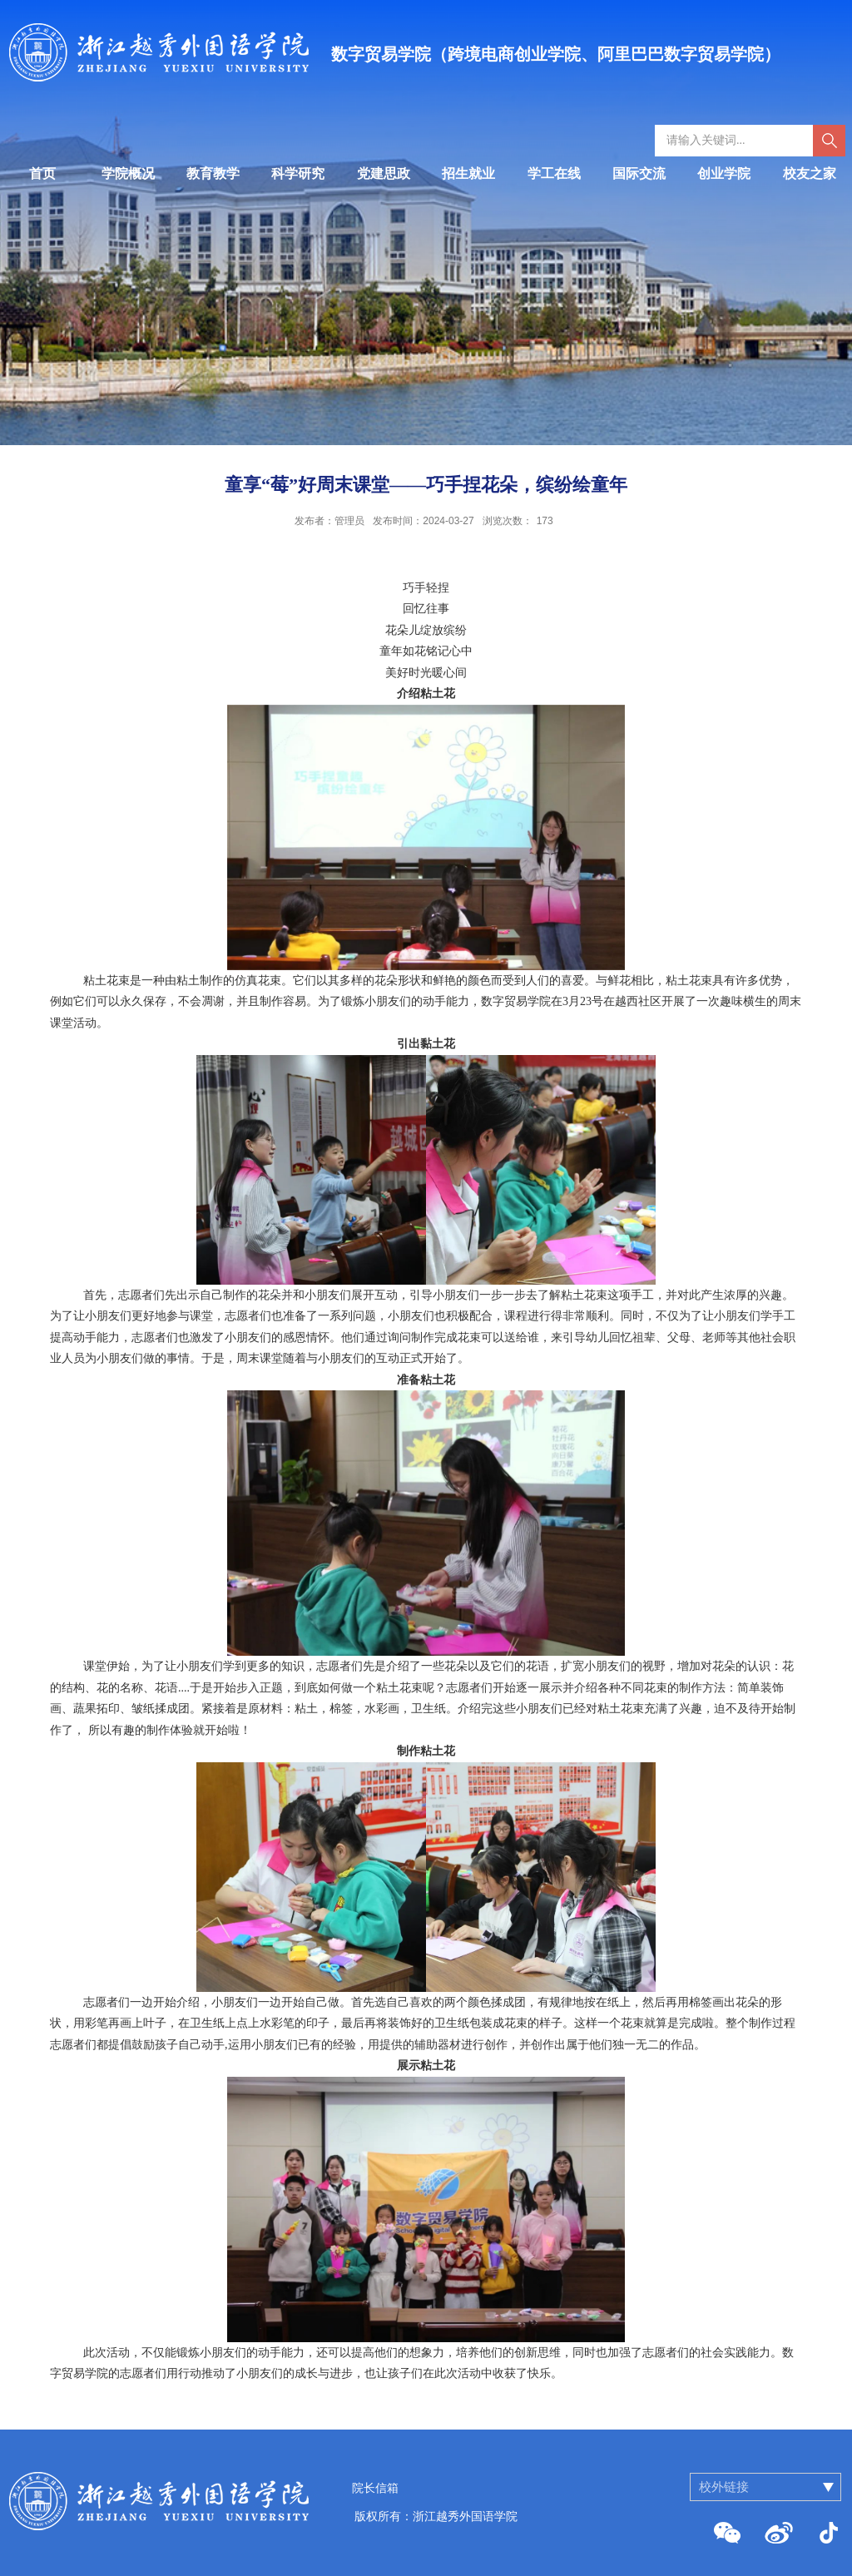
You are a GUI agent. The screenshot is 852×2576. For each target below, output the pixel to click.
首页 (42, 173)
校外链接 (724, 2486)
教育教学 (213, 173)
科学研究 (297, 173)
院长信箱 (375, 2487)
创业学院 (723, 173)
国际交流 (639, 173)
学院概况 (128, 173)
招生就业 (468, 173)
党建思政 (383, 173)
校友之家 (809, 173)
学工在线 (554, 173)
